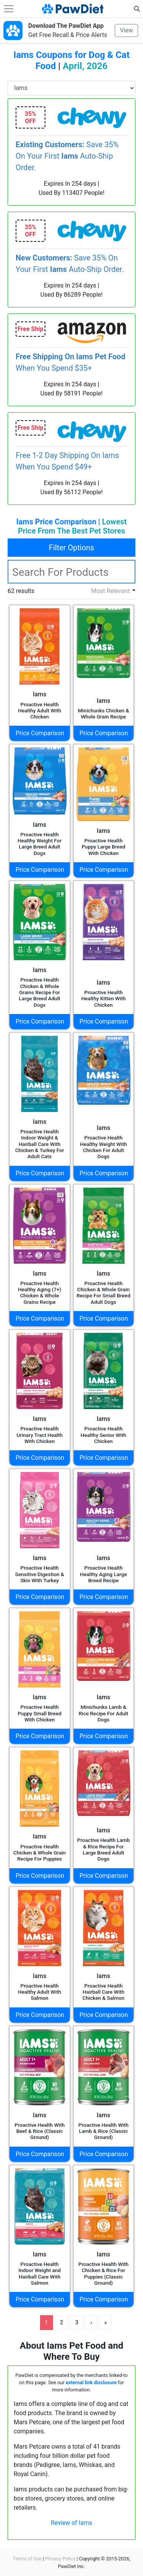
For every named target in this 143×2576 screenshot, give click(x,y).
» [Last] (105, 2322)
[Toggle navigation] (9, 9)
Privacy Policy (60, 2559)
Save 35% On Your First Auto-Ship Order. (67, 156)
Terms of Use (27, 2559)
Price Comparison (40, 733)
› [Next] (91, 2322)
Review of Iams (71, 2522)
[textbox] (71, 571)
